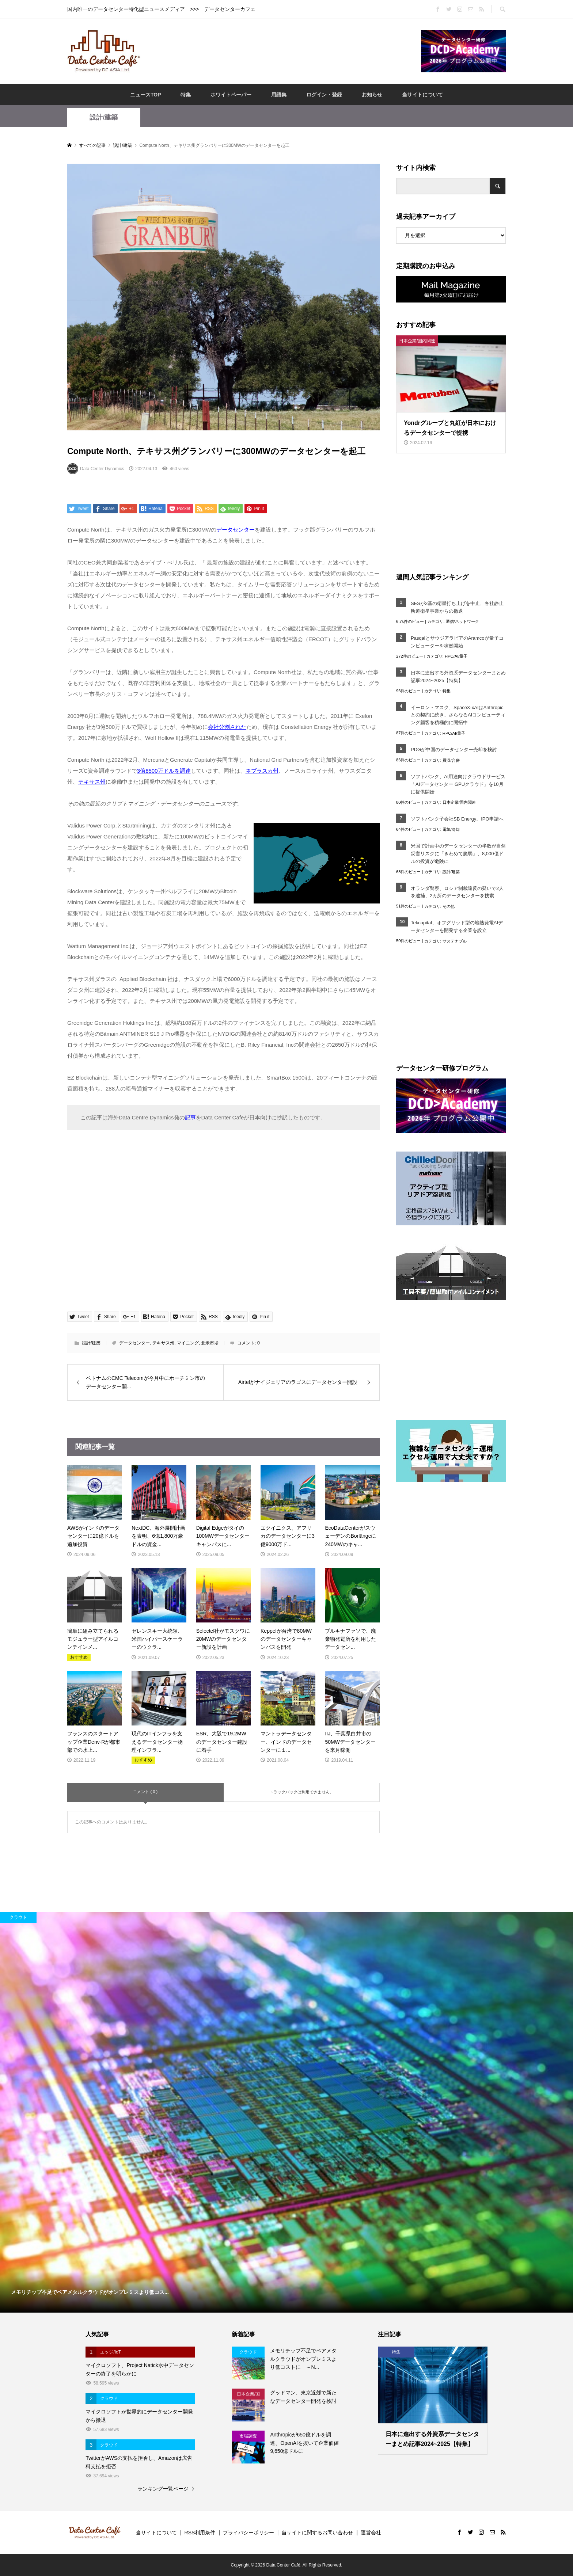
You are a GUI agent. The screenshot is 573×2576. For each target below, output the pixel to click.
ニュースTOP (145, 95)
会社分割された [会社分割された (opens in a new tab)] (227, 727)
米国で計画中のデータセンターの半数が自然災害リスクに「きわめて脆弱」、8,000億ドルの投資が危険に (458, 853)
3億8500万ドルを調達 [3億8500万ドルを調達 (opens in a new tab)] (164, 771)
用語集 (278, 95)
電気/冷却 (451, 829)
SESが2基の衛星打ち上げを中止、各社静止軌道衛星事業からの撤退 (457, 607)
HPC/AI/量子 (456, 656)
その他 (449, 906)
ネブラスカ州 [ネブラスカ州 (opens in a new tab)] (262, 771)
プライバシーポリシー (248, 2532)
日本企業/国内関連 (459, 802)
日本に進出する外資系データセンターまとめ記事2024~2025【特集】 (458, 676)
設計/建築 (104, 117)
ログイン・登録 (324, 95)
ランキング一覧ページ (163, 2489)
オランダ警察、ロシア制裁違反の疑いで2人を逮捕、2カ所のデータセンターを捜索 (457, 892)
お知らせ (372, 95)
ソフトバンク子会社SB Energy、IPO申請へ (457, 819)
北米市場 (210, 1343)
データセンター (134, 1343)
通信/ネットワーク (462, 621)
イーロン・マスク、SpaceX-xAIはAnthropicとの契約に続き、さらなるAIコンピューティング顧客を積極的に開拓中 (458, 715)
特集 (186, 95)
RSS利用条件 (200, 2532)
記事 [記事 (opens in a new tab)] (190, 1117)
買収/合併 (451, 760)
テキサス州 (163, 1343)
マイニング (188, 1343)
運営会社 (371, 2532)
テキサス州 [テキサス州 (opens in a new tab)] (92, 782)
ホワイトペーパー (230, 95)
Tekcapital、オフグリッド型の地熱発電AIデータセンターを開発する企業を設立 (457, 926)
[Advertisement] (281, 50)
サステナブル (455, 941)
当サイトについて (422, 95)
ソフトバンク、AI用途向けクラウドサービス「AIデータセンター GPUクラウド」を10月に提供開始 (458, 784)
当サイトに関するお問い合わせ (317, 2532)
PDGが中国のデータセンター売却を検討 (454, 749)
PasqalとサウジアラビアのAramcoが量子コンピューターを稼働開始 (457, 641)
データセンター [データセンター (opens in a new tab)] (235, 529)
